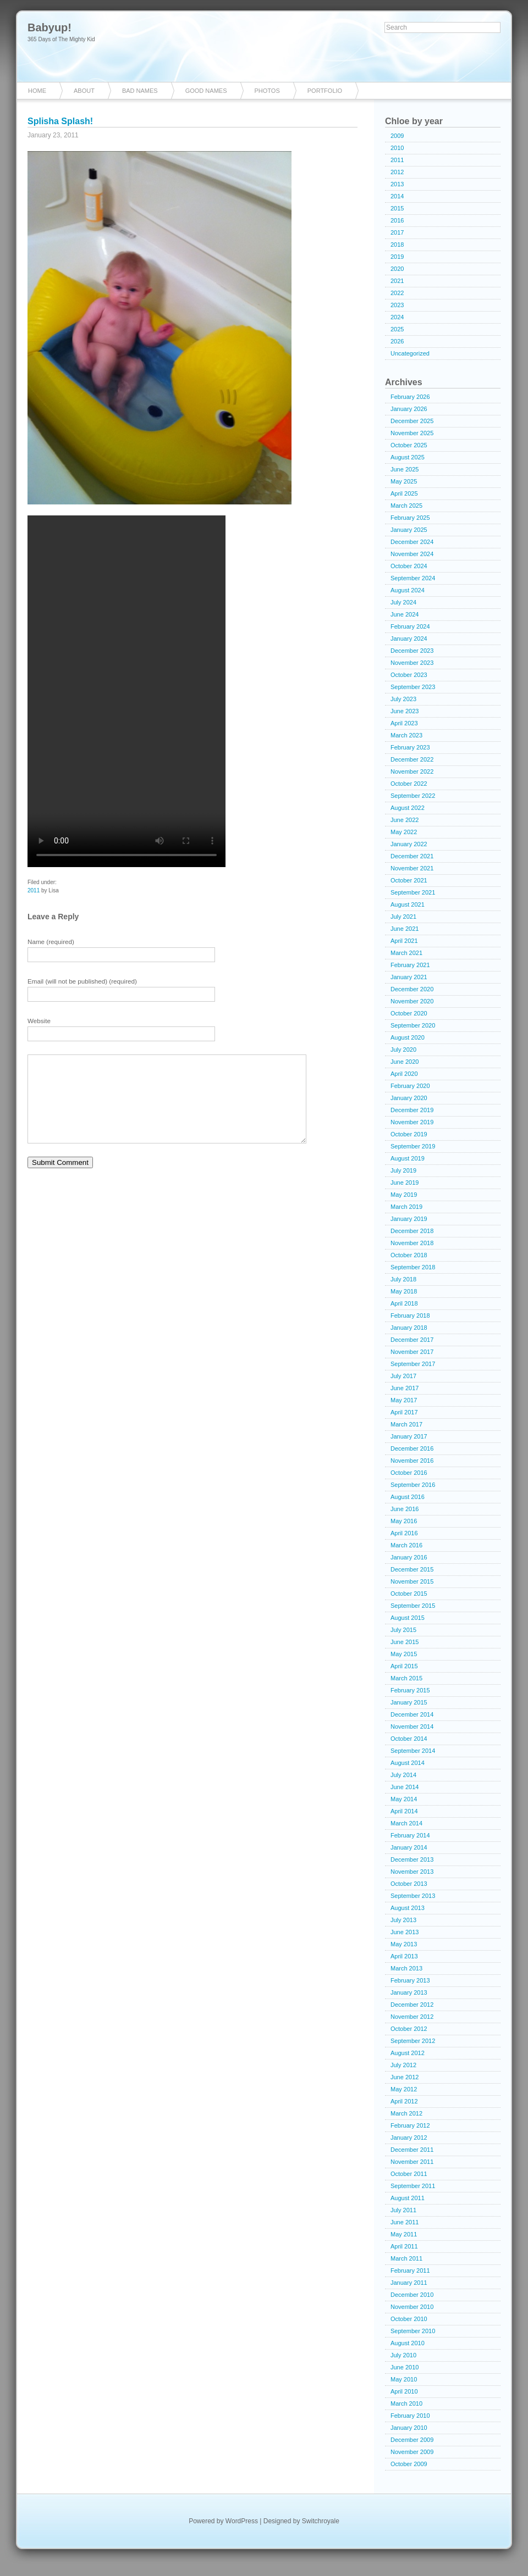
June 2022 (405, 820)
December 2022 (412, 759)
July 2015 (403, 1629)
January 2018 (409, 1327)
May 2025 (404, 481)
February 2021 (410, 965)
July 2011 (403, 2210)
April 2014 (404, 1811)
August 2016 (408, 1497)
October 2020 (409, 1013)
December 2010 (412, 2294)
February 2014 (410, 1835)
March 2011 (406, 2258)
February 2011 (410, 2270)
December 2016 (412, 1448)
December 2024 (412, 541)
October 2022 (409, 783)
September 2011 (413, 2186)
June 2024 (405, 614)
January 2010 (409, 2427)
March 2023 (406, 735)
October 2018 (409, 1255)
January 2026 (409, 409)
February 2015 (410, 1690)
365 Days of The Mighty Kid (61, 39)
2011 (34, 890)
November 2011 (412, 2161)
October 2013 (409, 1883)
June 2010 (405, 2367)
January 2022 (409, 844)
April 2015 (404, 1666)
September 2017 (413, 1364)
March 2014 (406, 1823)
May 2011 (404, 2234)
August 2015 (408, 1617)
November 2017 (412, 1351)
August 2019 (408, 1158)
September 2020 (413, 1025)
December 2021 (412, 856)
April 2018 (404, 1303)
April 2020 (404, 1073)
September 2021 (413, 892)
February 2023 (410, 747)
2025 (397, 329)
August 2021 (408, 904)
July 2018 (403, 1279)
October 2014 (409, 1738)
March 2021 (406, 953)
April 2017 (404, 1412)
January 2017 (409, 1436)
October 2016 (409, 1472)
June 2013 (405, 1932)
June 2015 (405, 1642)
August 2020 (408, 1037)
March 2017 (406, 1424)
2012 (397, 172)
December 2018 (412, 1231)
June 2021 (405, 928)
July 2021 (403, 916)
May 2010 (404, 2379)
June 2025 (405, 469)
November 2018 (412, 1243)
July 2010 (403, 2355)
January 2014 (409, 1847)
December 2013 (412, 1859)
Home (37, 90)
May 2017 (404, 1400)
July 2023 (403, 699)
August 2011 (408, 2198)
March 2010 (406, 2403)
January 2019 (409, 1218)
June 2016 (405, 1509)
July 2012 (403, 2065)
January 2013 (409, 1992)
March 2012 (406, 2113)
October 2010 (409, 2319)
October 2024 (409, 566)
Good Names (206, 90)
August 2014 (408, 1762)
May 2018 (404, 1291)
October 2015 (409, 1593)
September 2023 (413, 687)
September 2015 (413, 1605)
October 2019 (409, 1134)
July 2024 (403, 602)
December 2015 (412, 1569)
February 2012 (410, 2125)
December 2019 (412, 1110)
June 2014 (405, 1787)
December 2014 (412, 1714)
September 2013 (413, 1895)
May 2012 (404, 2089)
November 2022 (412, 771)
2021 (397, 280)
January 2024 (409, 638)
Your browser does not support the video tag (127, 691)
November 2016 (412, 1460)
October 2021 (409, 880)
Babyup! (50, 27)
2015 (397, 208)
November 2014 (412, 1726)
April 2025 (404, 493)
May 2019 (404, 1194)
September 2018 (413, 1267)
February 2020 (410, 1085)
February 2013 (410, 1980)
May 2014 (404, 1799)
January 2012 (409, 2137)
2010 (397, 148)
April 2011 (404, 2246)
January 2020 (409, 1098)
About (84, 90)
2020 (397, 268)
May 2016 (404, 1521)
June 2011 (405, 2222)
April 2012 (404, 2101)
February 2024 (410, 626)
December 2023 (412, 650)
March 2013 (406, 1968)
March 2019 (406, 1206)
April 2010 (404, 2391)
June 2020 (405, 1061)
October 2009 (409, 2464)
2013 (397, 184)
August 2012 (408, 2053)
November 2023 (412, 662)
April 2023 (404, 723)
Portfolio (324, 90)
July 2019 (403, 1170)
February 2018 (410, 1315)
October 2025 (409, 445)
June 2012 (405, 2077)
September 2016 (413, 1484)
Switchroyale (320, 2521)
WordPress (242, 2521)
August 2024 (408, 590)
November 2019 (412, 1122)
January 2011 (409, 2282)
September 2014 (413, 1750)
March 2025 (406, 505)
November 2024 (412, 554)
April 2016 (404, 1533)
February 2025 (410, 517)
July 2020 (403, 1049)
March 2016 (406, 1545)
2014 (397, 196)
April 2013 (404, 1956)
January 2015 (409, 1702)
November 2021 (412, 868)
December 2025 (412, 421)
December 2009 (412, 2439)
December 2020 (412, 989)
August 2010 (408, 2343)
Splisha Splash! (60, 121)
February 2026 (410, 396)
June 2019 (405, 1182)
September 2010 (413, 2331)
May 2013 (404, 1944)
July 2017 (403, 1376)
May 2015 (404, 1654)
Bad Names (140, 90)
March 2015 (406, 1678)
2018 (397, 244)
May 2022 (404, 832)
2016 (397, 220)
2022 (397, 293)
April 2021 (404, 940)
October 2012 (409, 2028)
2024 (397, 317)
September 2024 (413, 578)
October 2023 (409, 674)
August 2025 (408, 457)
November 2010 (412, 2306)
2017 (397, 232)
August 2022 (408, 807)
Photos (267, 90)
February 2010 (410, 2415)
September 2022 (413, 795)
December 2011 (412, 2149)
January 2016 (409, 1557)
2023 (397, 305)
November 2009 (412, 2452)
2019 (397, 256)
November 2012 (412, 2016)
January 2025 (409, 529)
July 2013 (403, 1920)
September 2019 (413, 1146)
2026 (397, 341)
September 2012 (413, 2041)
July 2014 (403, 1775)
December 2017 (412, 1339)
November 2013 (412, 1871)
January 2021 (409, 977)
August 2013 (408, 1908)
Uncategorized (410, 353)
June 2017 (405, 1388)
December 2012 (412, 2004)
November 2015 (412, 1581)
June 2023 (405, 711)
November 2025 (412, 433)
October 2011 (409, 2173)
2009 (397, 135)
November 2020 (412, 1001)
